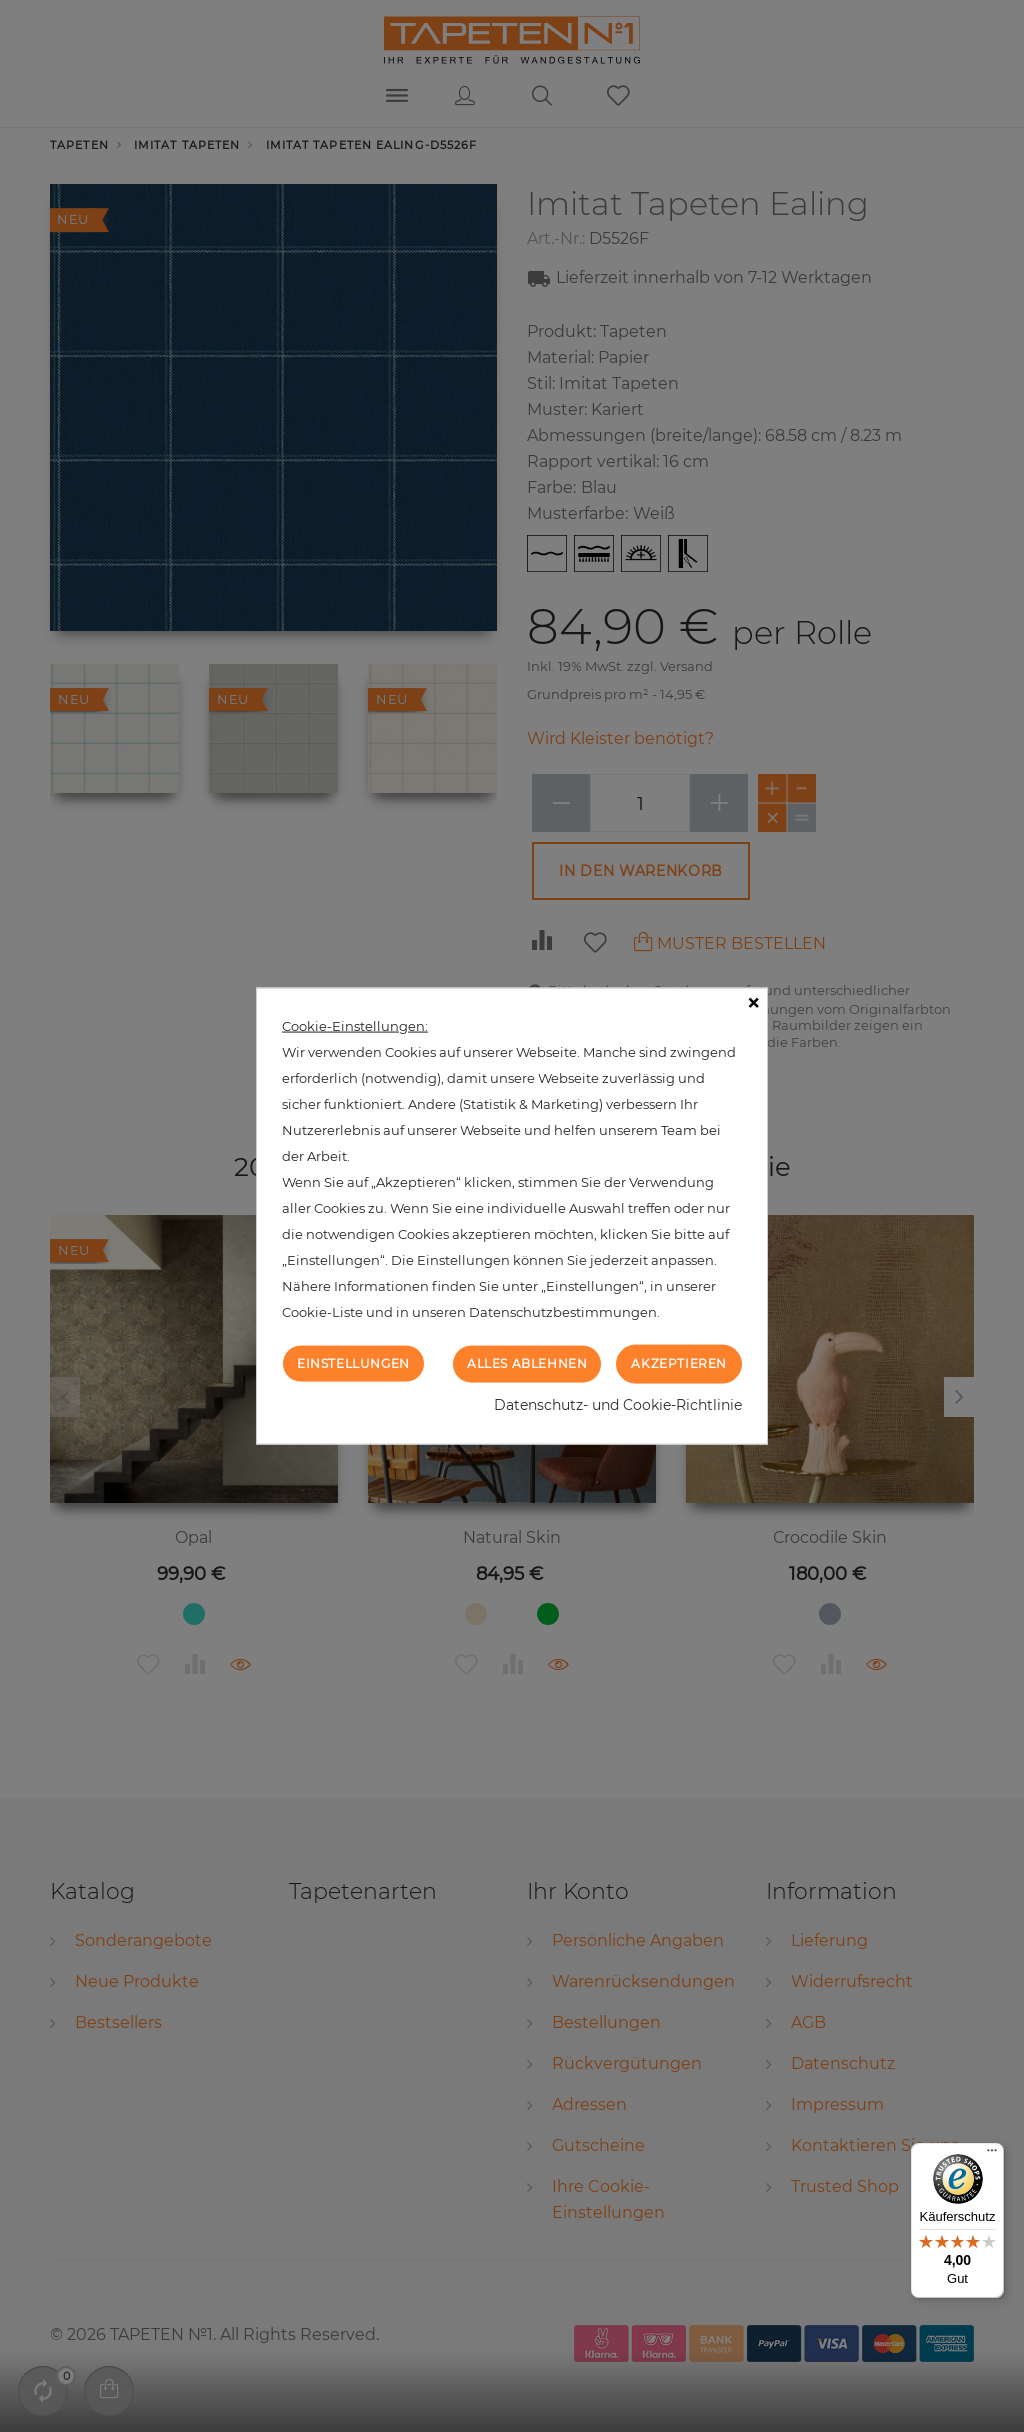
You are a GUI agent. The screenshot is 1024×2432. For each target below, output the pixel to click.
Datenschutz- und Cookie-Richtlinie (618, 1404)
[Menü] (992, 2155)
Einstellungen (353, 1363)
